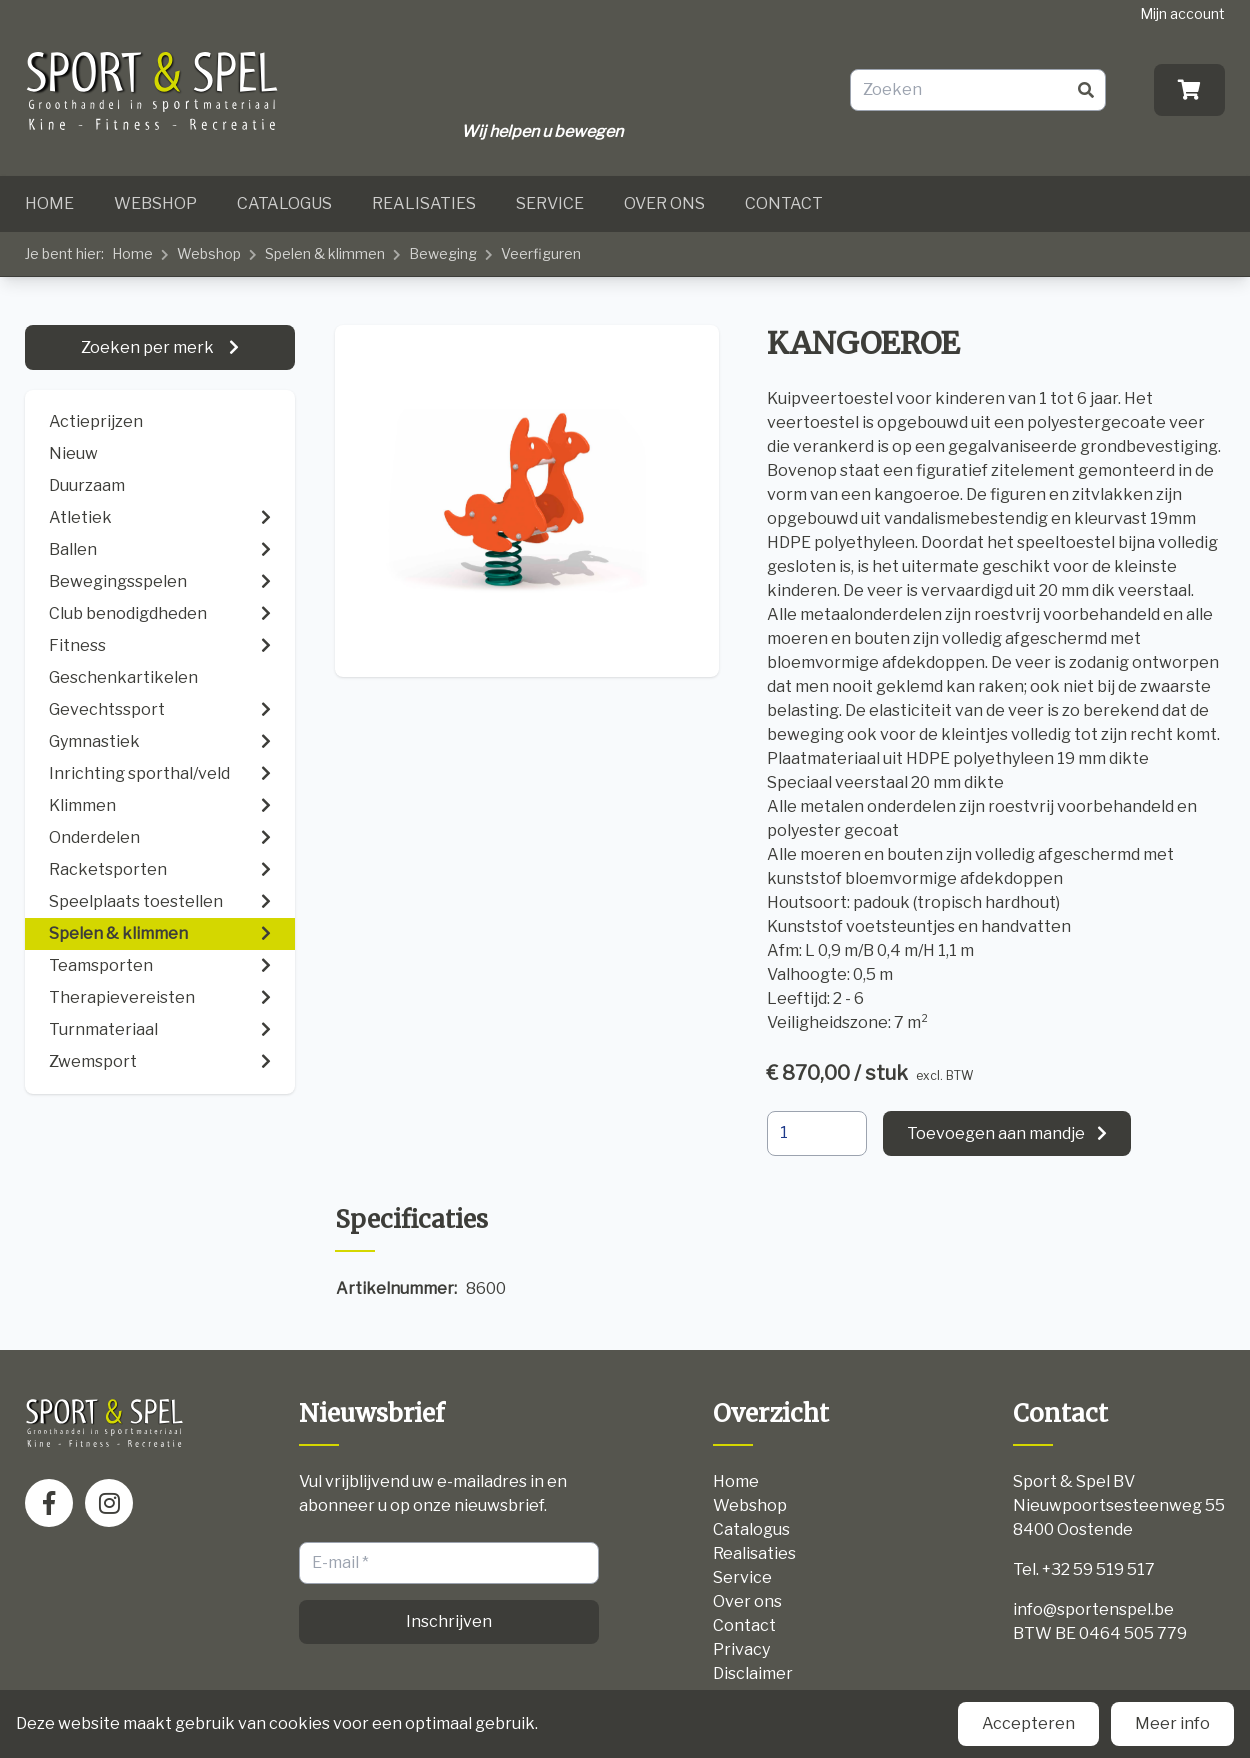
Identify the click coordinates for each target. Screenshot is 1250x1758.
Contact (784, 203)
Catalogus (284, 203)
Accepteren (1028, 1723)
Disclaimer (753, 1673)
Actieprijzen (96, 421)
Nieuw (73, 453)
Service (550, 203)
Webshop (155, 203)
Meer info (1172, 1723)
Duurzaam (87, 485)
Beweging (443, 253)
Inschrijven (449, 1621)
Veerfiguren (541, 253)
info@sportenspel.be (1093, 1609)
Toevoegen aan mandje (996, 1133)
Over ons (664, 203)
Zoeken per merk (149, 347)
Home (49, 203)
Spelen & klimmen (325, 253)
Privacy (741, 1649)
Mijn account (1182, 13)
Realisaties (424, 203)
